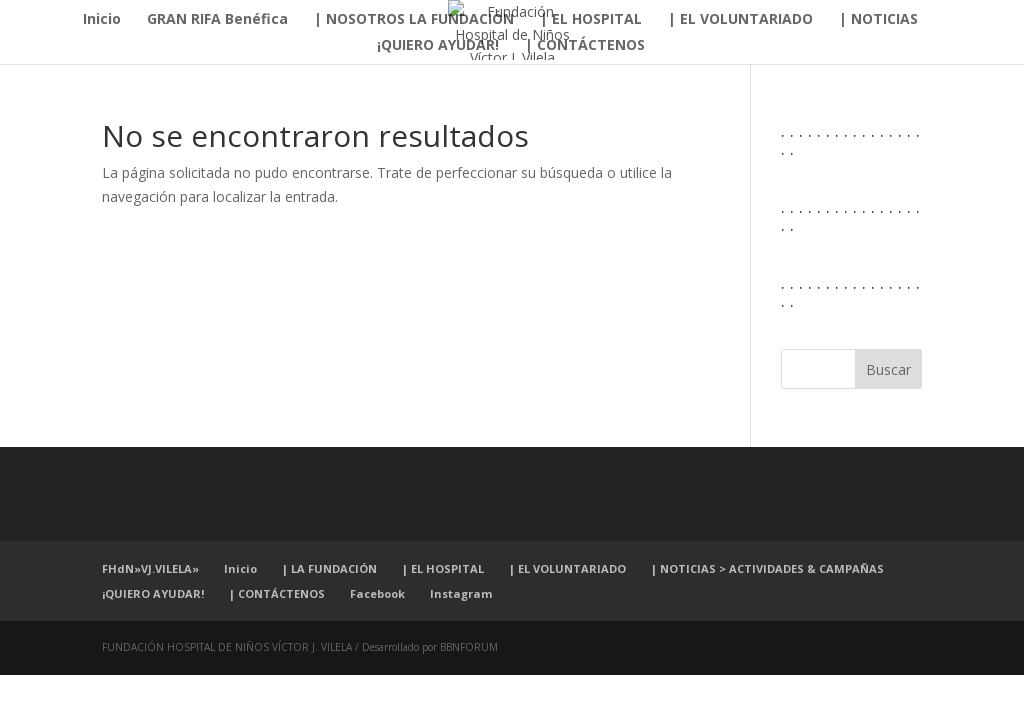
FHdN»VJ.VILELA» (150, 568)
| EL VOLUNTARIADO (740, 20)
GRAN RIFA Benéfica (217, 20)
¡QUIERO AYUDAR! (438, 46)
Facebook (377, 593)
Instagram (461, 593)
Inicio (102, 20)
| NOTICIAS (878, 20)
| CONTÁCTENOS (585, 46)
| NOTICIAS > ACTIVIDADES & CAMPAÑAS (767, 568)
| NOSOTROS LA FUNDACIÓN (414, 20)
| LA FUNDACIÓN (329, 568)
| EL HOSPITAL (591, 20)
